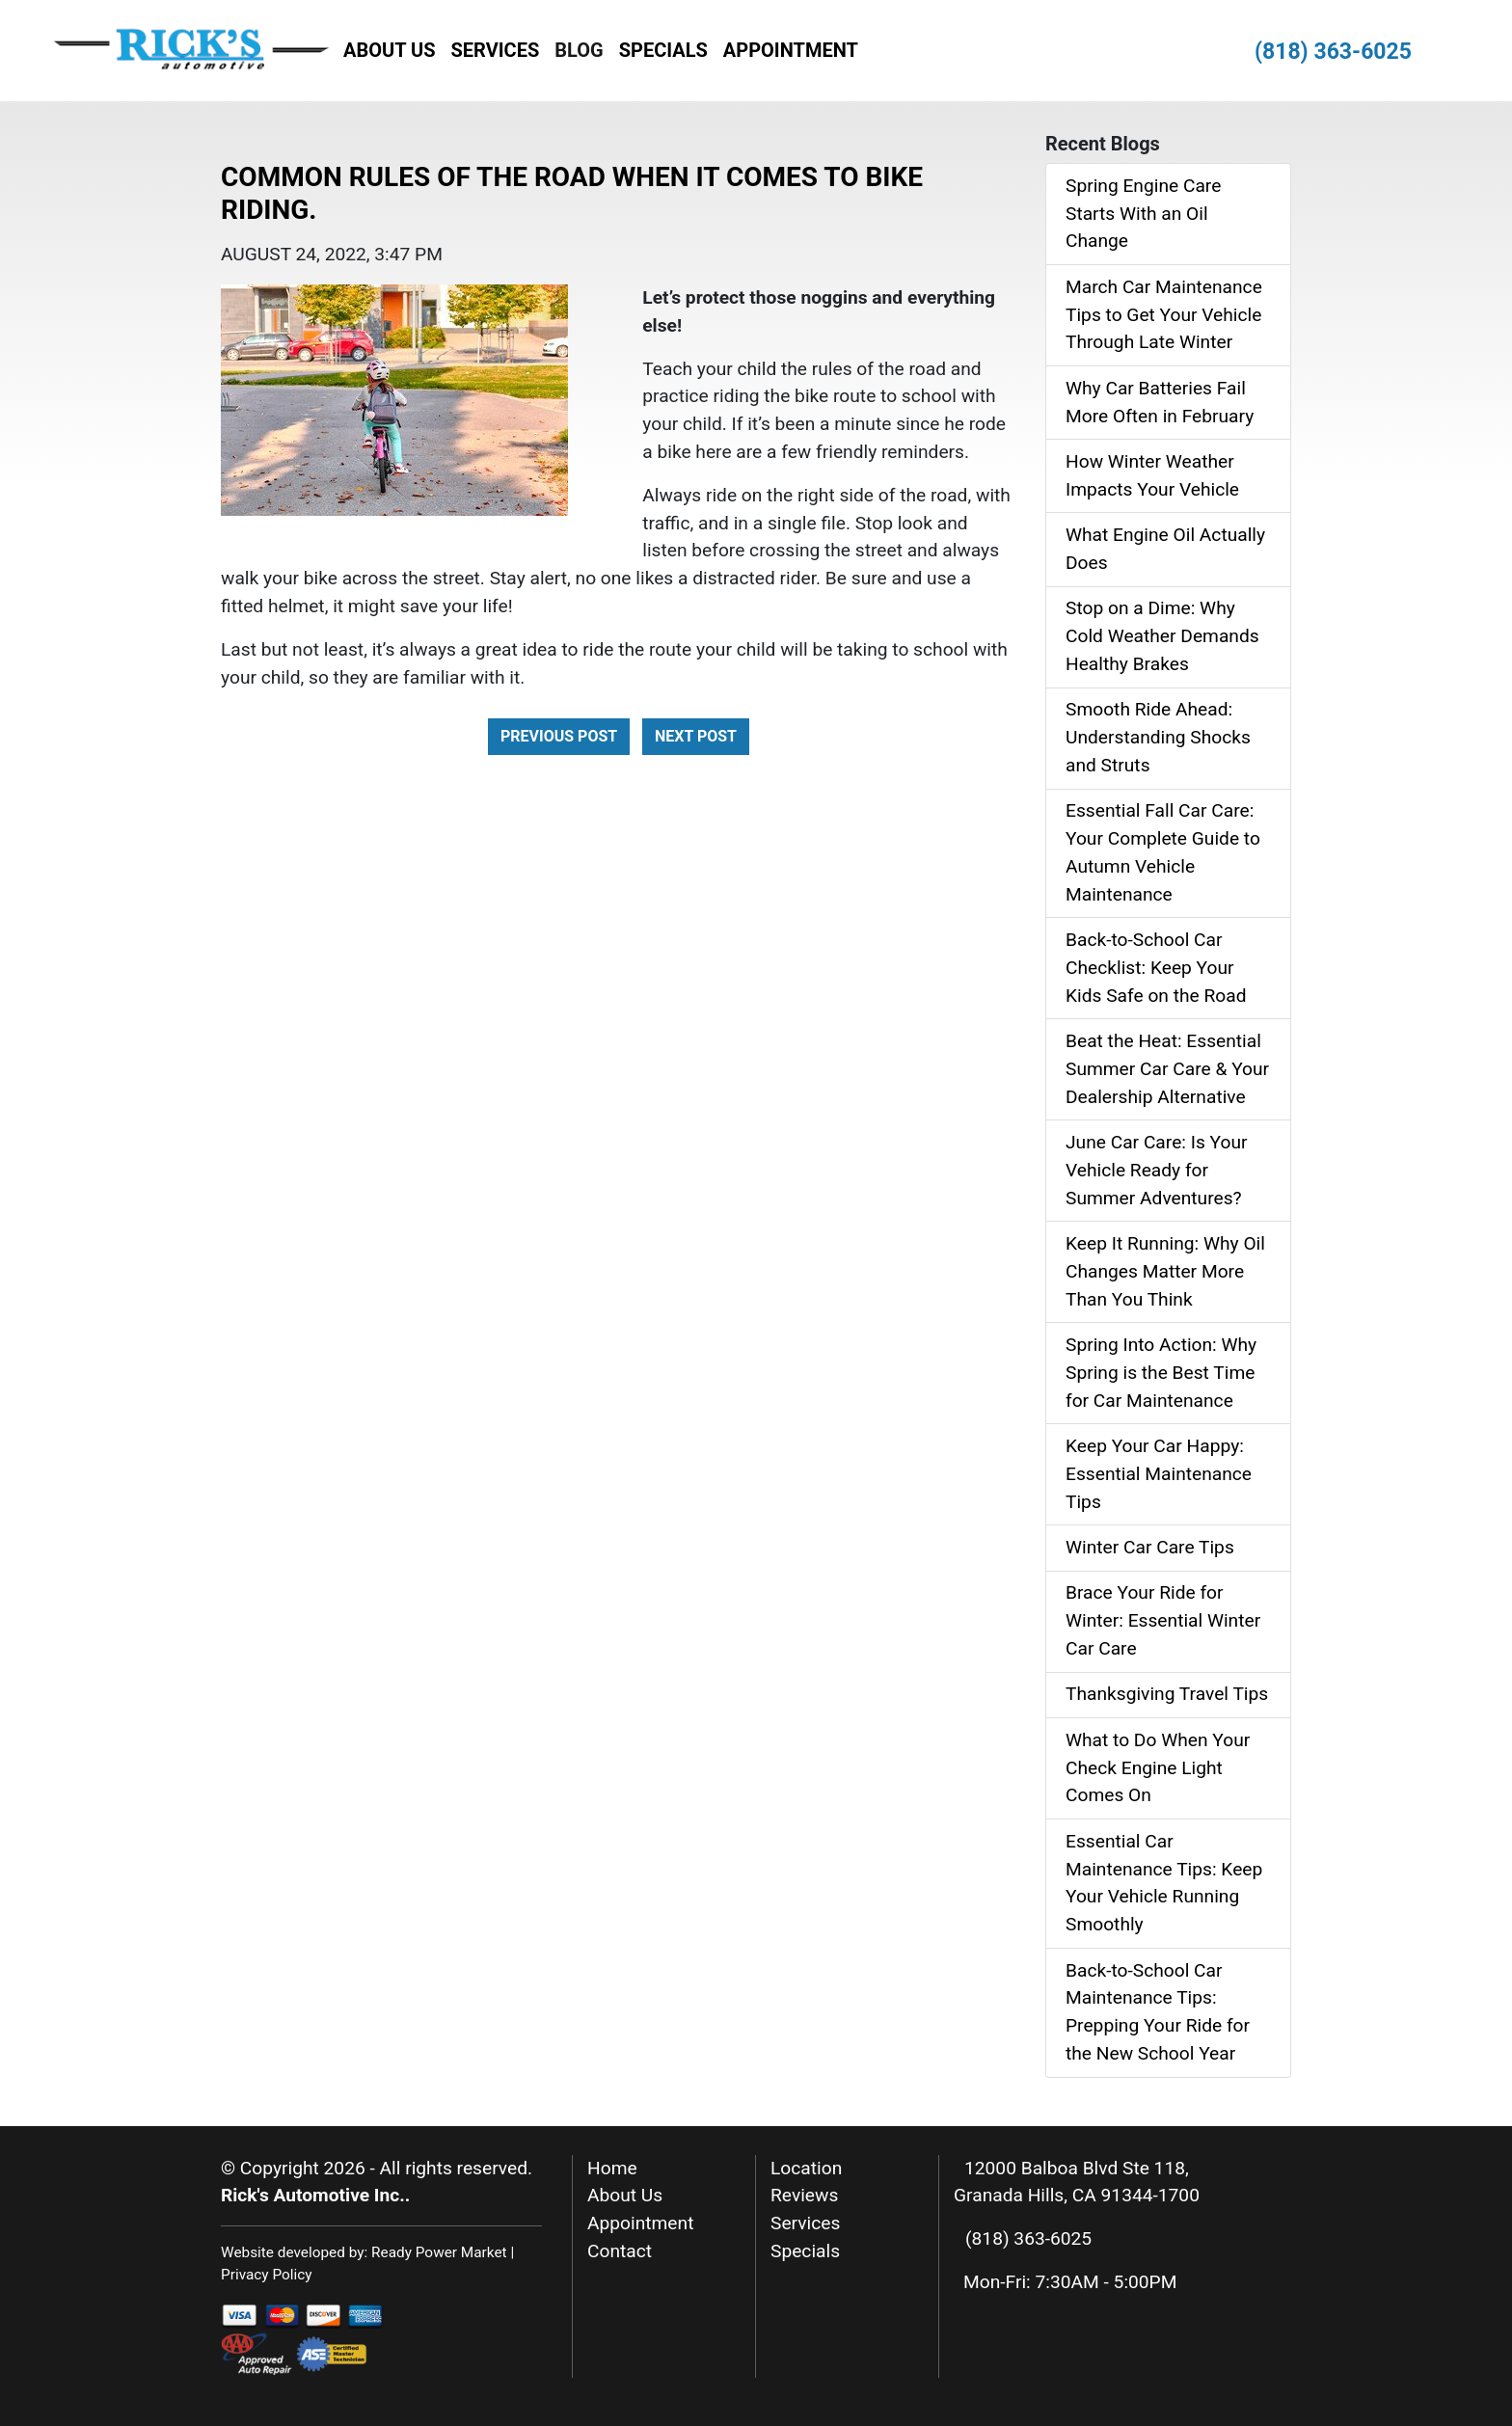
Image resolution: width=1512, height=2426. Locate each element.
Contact (619, 2251)
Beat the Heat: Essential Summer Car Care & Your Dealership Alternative (1167, 1069)
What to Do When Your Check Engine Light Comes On (1158, 1768)
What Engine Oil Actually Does (1165, 549)
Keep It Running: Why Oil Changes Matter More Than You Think (1165, 1271)
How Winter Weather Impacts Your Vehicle (1152, 475)
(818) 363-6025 (1333, 52)
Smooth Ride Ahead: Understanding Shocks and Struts (1158, 737)
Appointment (790, 50)
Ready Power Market (439, 2252)
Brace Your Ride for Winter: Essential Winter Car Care (1163, 1620)
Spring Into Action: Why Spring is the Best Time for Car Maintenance (1161, 1373)
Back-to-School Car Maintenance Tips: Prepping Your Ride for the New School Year (1158, 2011)
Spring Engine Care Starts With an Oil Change (1143, 214)
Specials (663, 50)
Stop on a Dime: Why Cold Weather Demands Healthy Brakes (1162, 636)
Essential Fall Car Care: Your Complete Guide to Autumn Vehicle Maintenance (1163, 851)
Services (495, 50)
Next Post (696, 736)
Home (612, 2168)
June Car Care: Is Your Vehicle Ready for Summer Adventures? (1157, 1170)
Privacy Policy (266, 2274)
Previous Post (558, 736)
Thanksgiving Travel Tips (1167, 1694)
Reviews (804, 2195)
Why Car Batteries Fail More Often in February (1160, 402)
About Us (389, 50)
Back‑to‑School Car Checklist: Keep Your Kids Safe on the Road (1156, 968)
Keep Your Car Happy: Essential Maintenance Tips (1159, 1474)
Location (806, 2168)
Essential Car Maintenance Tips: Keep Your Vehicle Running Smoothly (1164, 1882)
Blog (578, 50)
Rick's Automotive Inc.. (315, 2195)
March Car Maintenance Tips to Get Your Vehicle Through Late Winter (1164, 315)
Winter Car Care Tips (1150, 1547)
